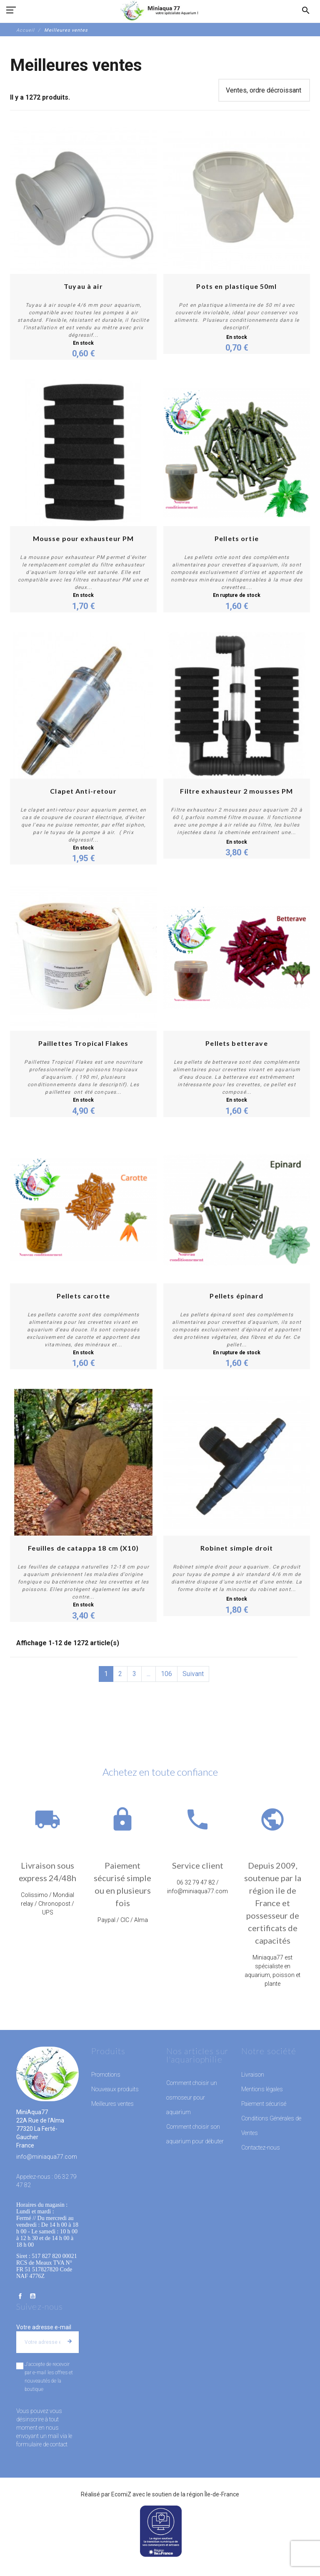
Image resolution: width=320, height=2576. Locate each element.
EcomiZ (121, 2494)
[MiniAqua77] (160, 10)
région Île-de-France (213, 2494)
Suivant (193, 1674)
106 (166, 1674)
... (148, 1674)
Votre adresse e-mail (43, 2327)
